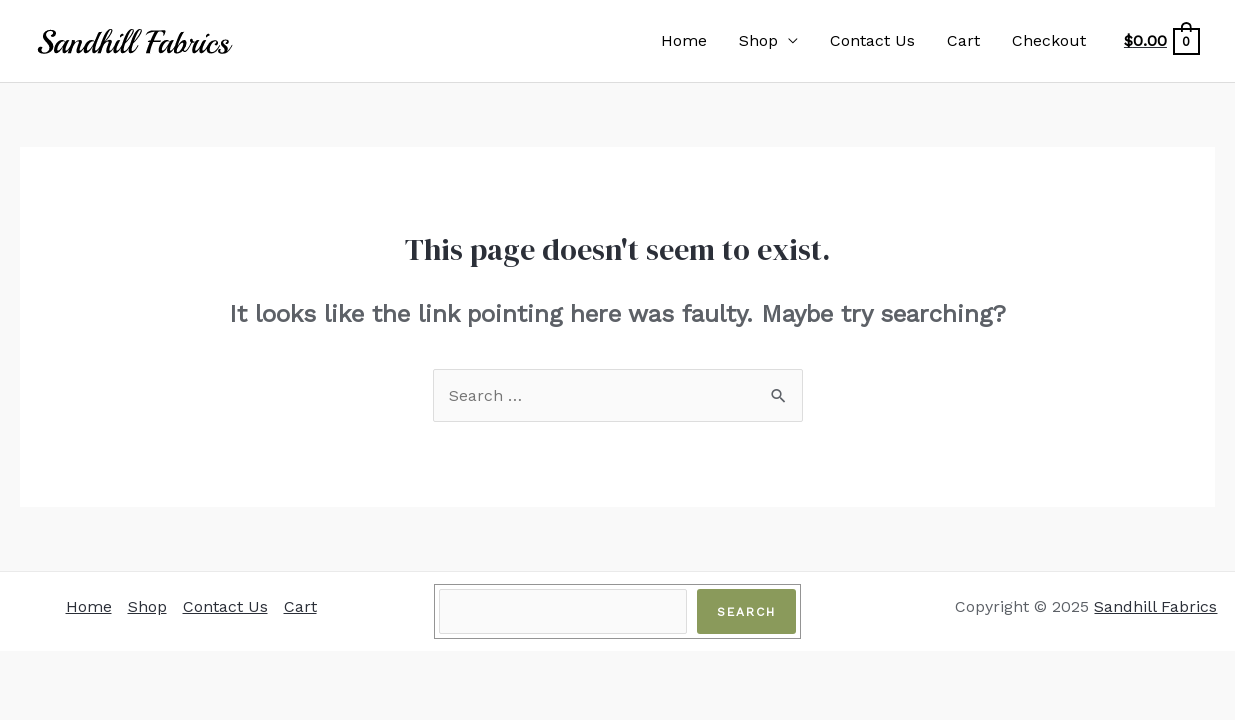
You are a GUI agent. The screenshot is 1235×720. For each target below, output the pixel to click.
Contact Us (872, 40)
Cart (963, 40)
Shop (758, 40)
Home (684, 40)
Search (746, 612)
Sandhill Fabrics (1155, 606)
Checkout (1049, 40)
